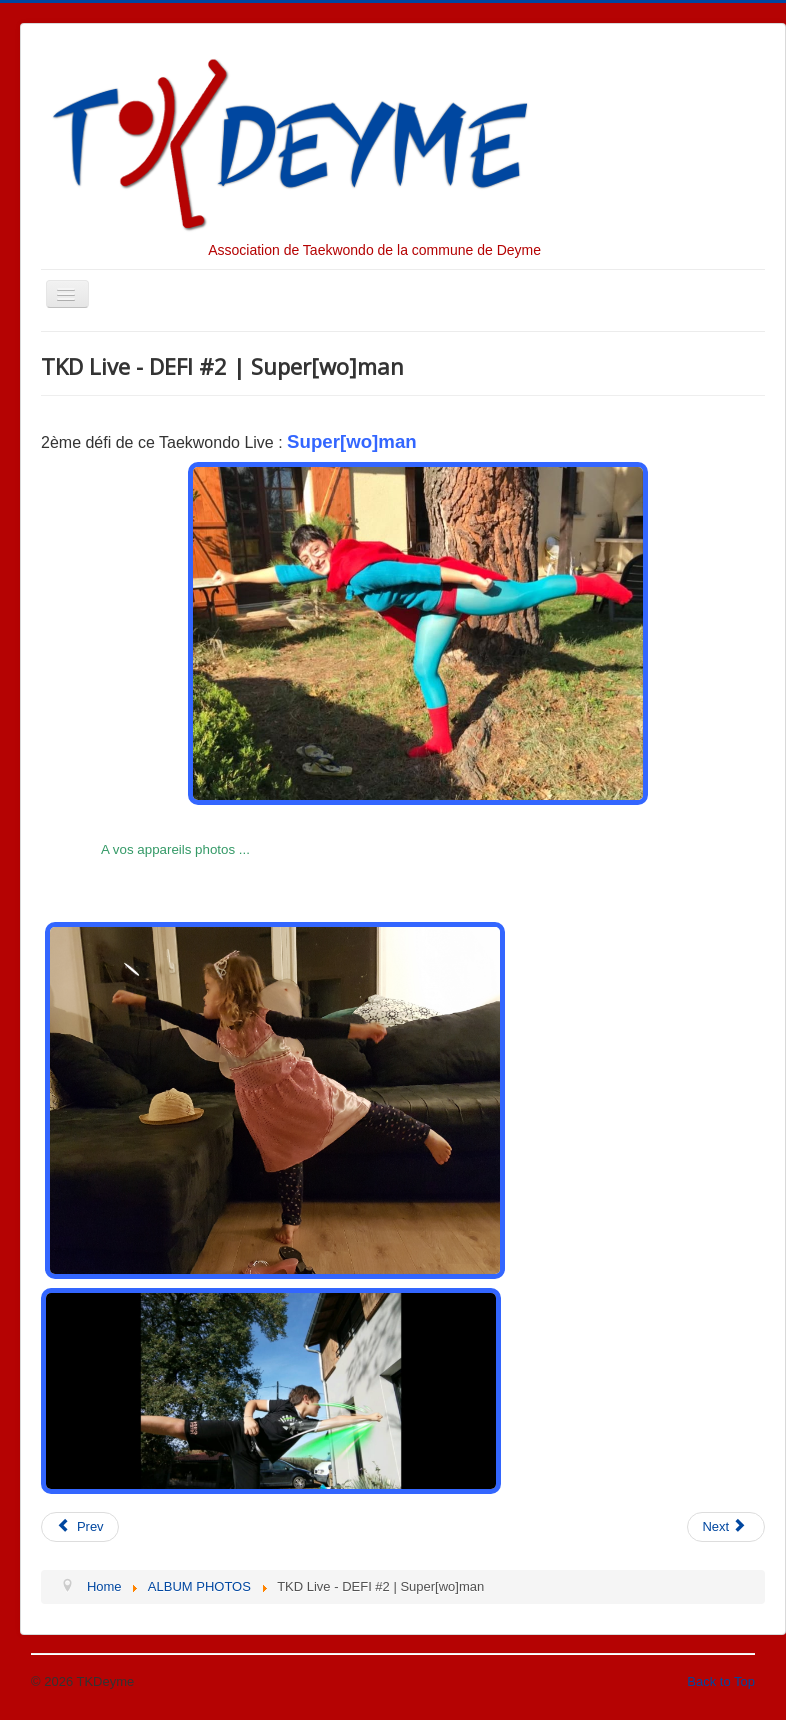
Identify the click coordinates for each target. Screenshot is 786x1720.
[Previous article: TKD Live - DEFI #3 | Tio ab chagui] (80, 1527)
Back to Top (721, 1681)
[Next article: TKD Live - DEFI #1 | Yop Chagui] (726, 1527)
